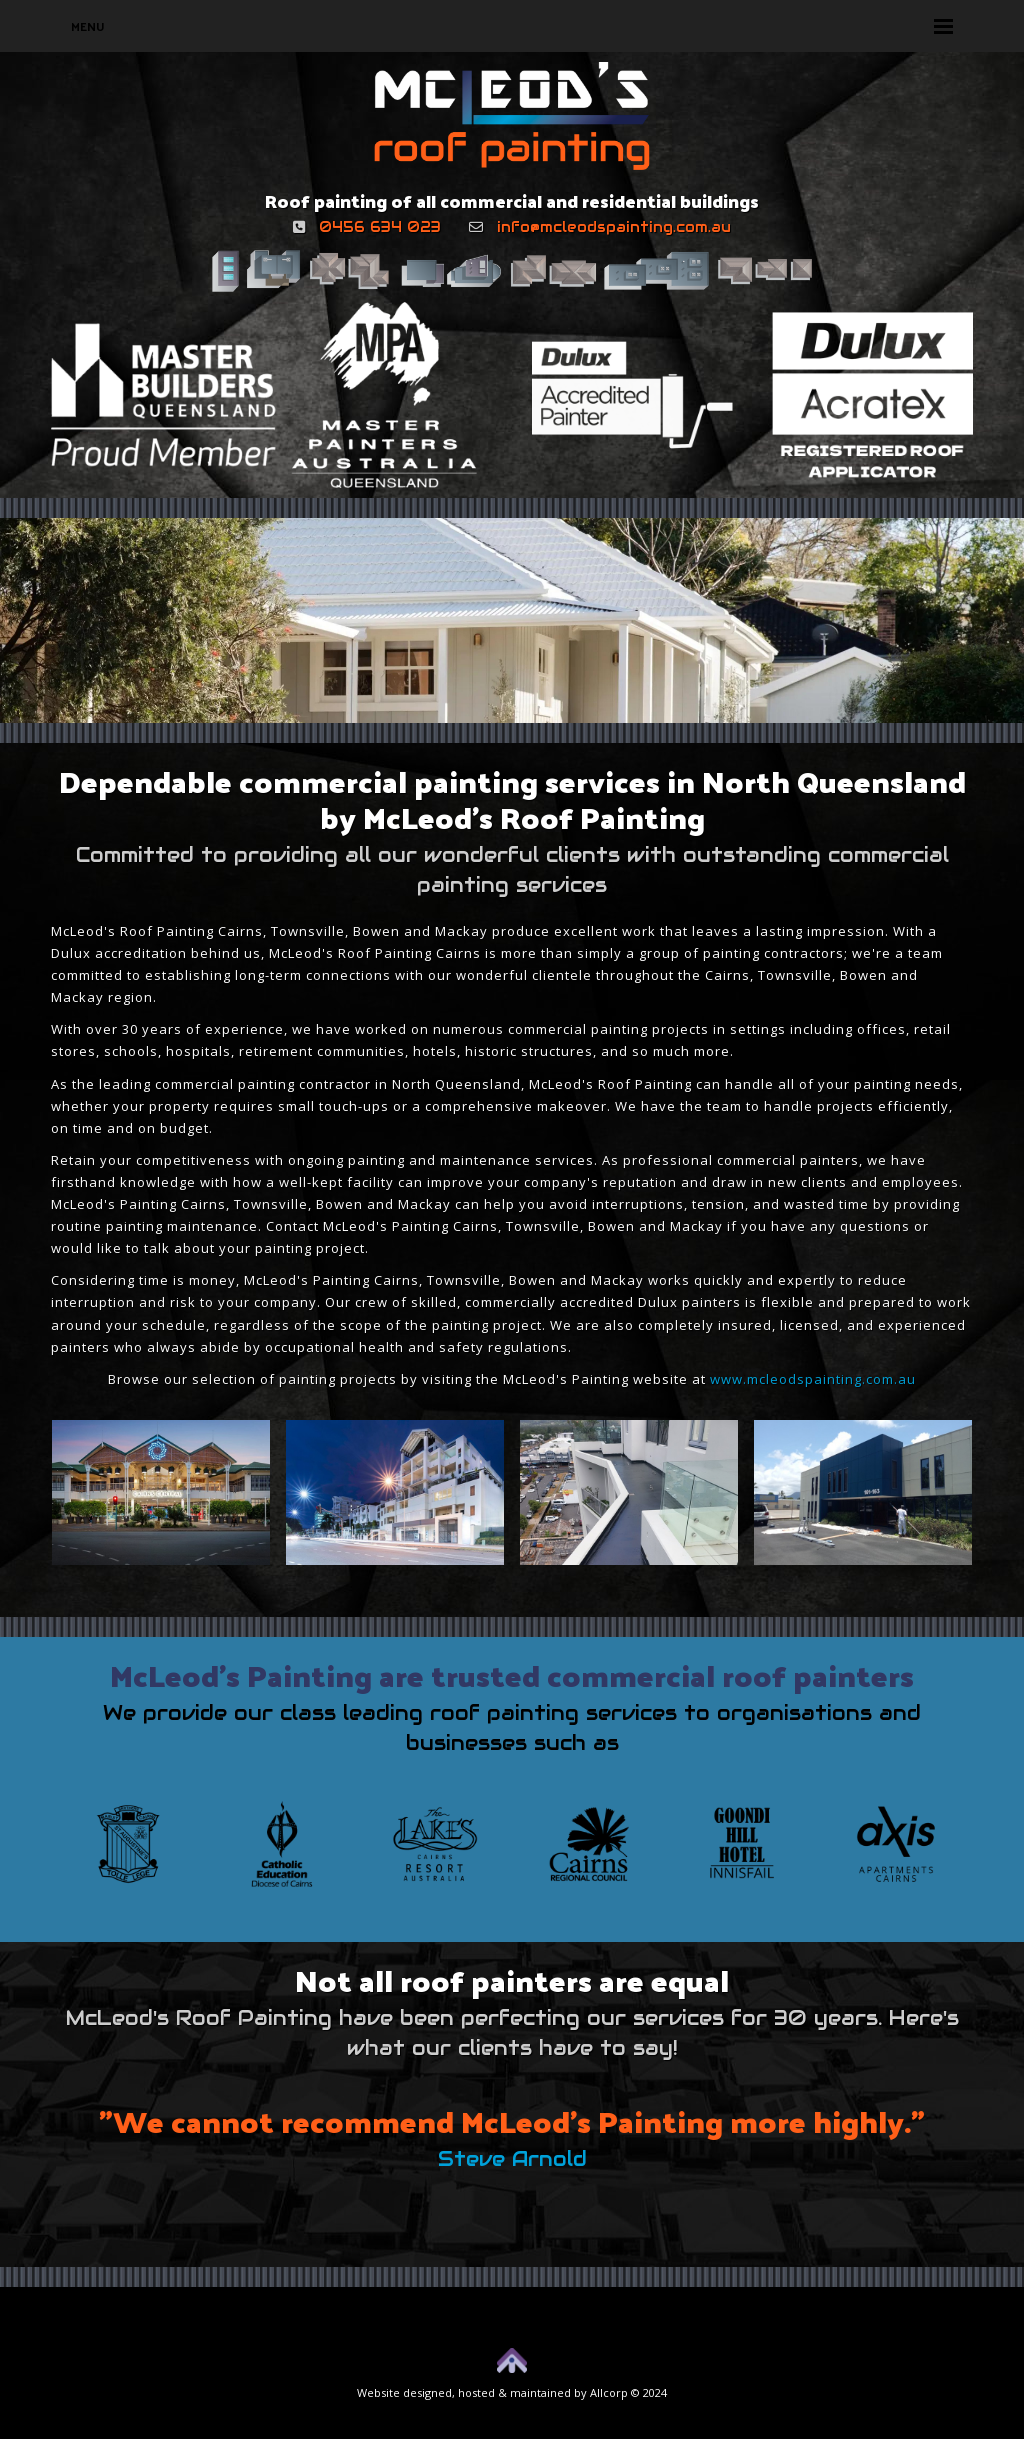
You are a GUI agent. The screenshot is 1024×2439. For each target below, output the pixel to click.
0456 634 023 (380, 227)
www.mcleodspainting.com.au (813, 1379)
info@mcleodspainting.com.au (614, 227)
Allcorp (609, 2392)
